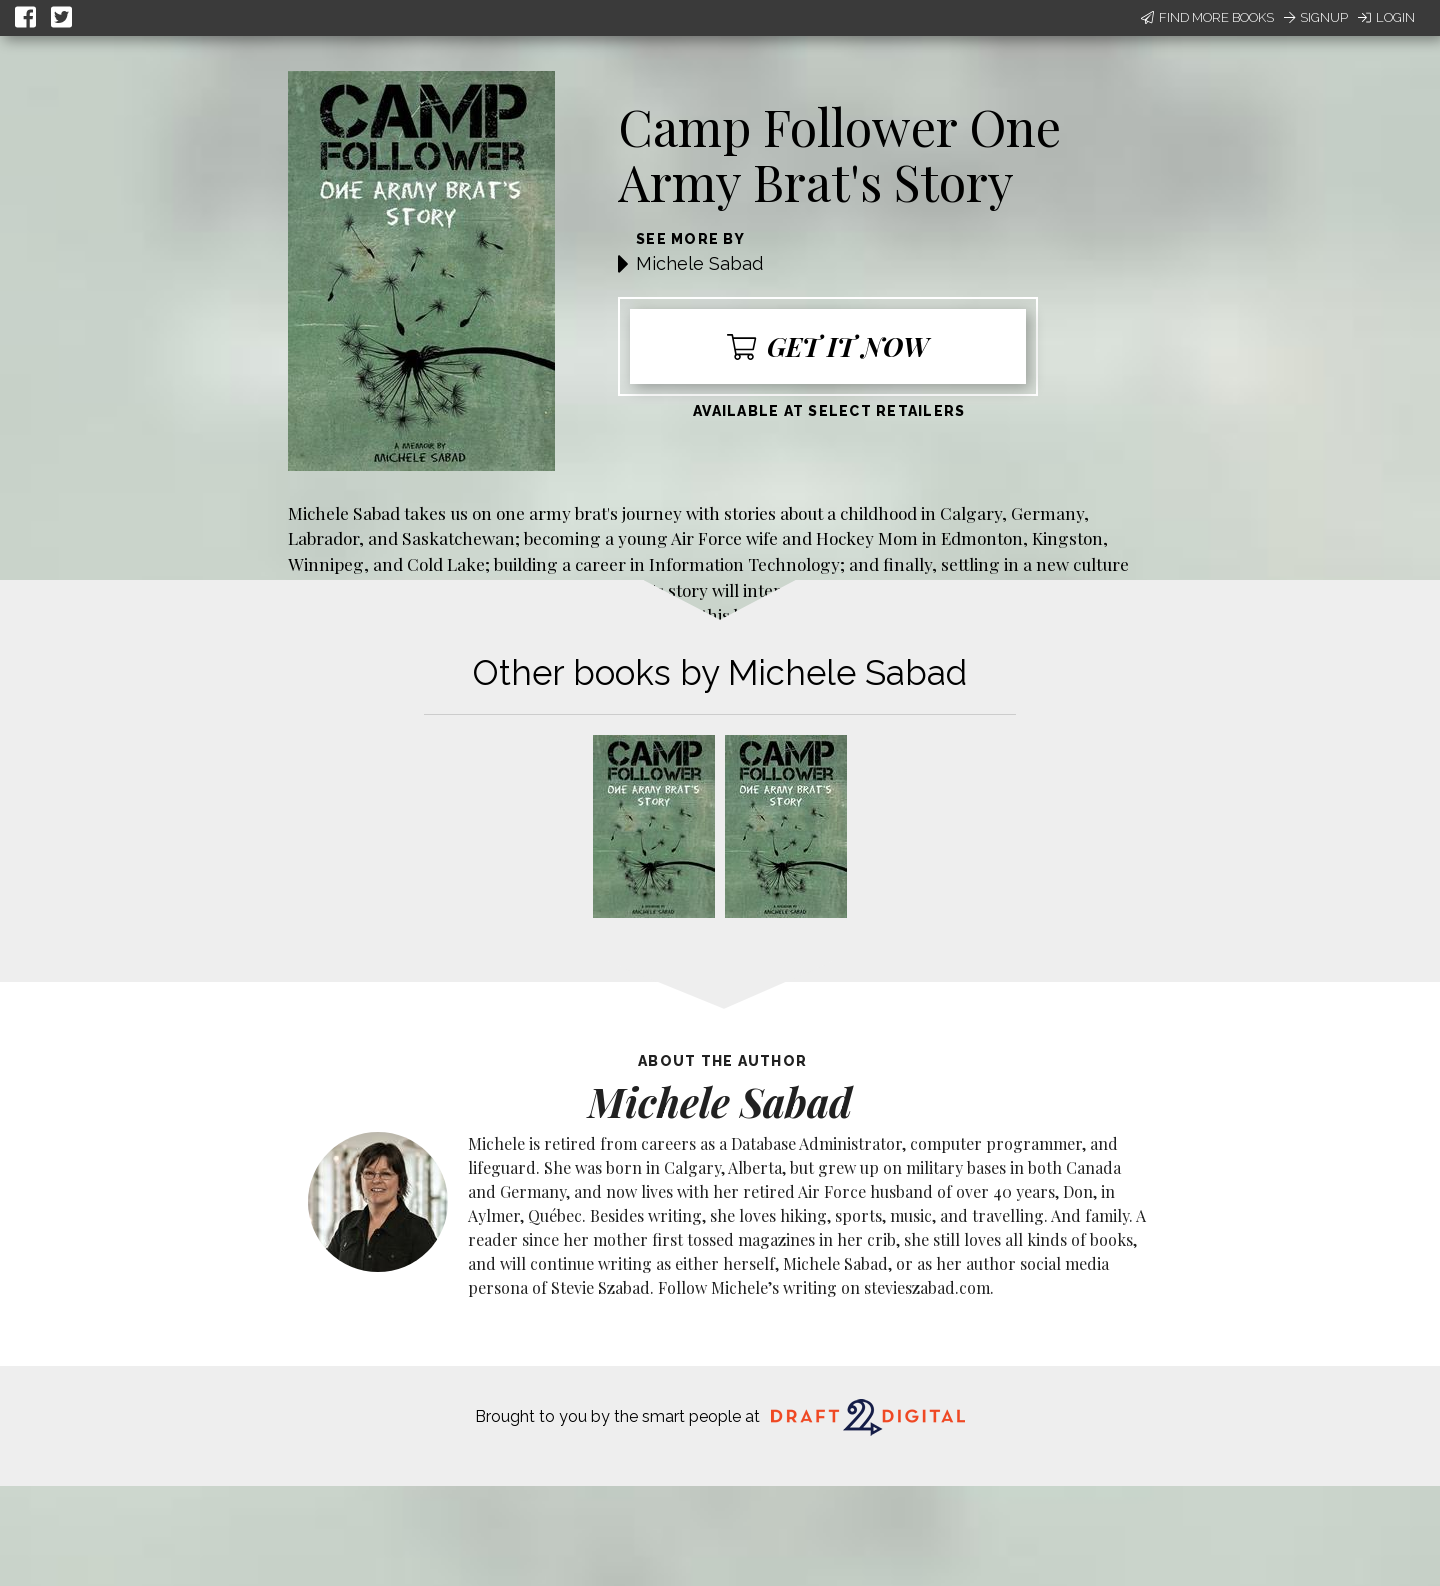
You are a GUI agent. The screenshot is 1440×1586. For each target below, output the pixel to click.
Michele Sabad (699, 263)
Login (1386, 17)
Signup (1316, 17)
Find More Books (1207, 17)
